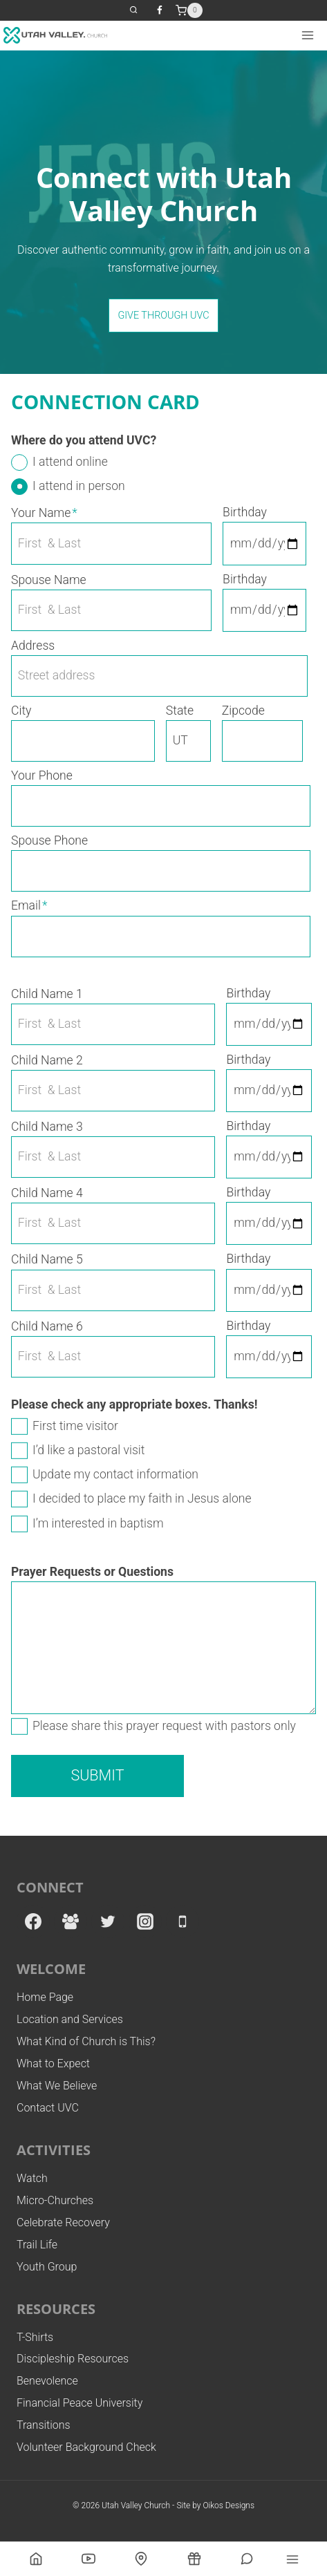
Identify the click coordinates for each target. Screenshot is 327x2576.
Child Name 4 (47, 1193)
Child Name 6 (47, 1326)
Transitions (44, 2425)
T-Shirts (35, 2337)
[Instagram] (145, 1921)
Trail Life (37, 2244)
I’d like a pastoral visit (88, 1450)
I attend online (70, 462)
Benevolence (47, 2380)
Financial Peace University (79, 2402)
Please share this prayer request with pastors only (164, 1726)
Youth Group (47, 2266)
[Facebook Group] (70, 1921)
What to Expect (53, 2063)
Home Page (45, 1997)
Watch (32, 2178)
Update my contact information (115, 1474)
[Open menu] (307, 35)
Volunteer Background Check (86, 2447)
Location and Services (70, 2019)
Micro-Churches (55, 2200)
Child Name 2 (47, 1060)
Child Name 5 (47, 1259)
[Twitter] (107, 1921)
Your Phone (42, 775)
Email (29, 905)
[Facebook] (159, 10)
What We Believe (57, 2085)
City (21, 710)
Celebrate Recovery (63, 2222)
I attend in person (78, 486)
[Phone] (182, 1921)
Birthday (245, 512)
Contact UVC (48, 2107)
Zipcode (243, 710)
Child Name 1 (47, 994)
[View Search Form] (133, 10)
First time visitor (75, 1426)
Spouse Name (48, 580)
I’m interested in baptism (97, 1523)
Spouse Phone (49, 840)
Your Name (44, 513)
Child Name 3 (47, 1127)
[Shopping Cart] (189, 10)
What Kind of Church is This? (86, 2041)
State (180, 710)
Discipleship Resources (73, 2358)
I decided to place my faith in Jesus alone (142, 1498)
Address (33, 645)
